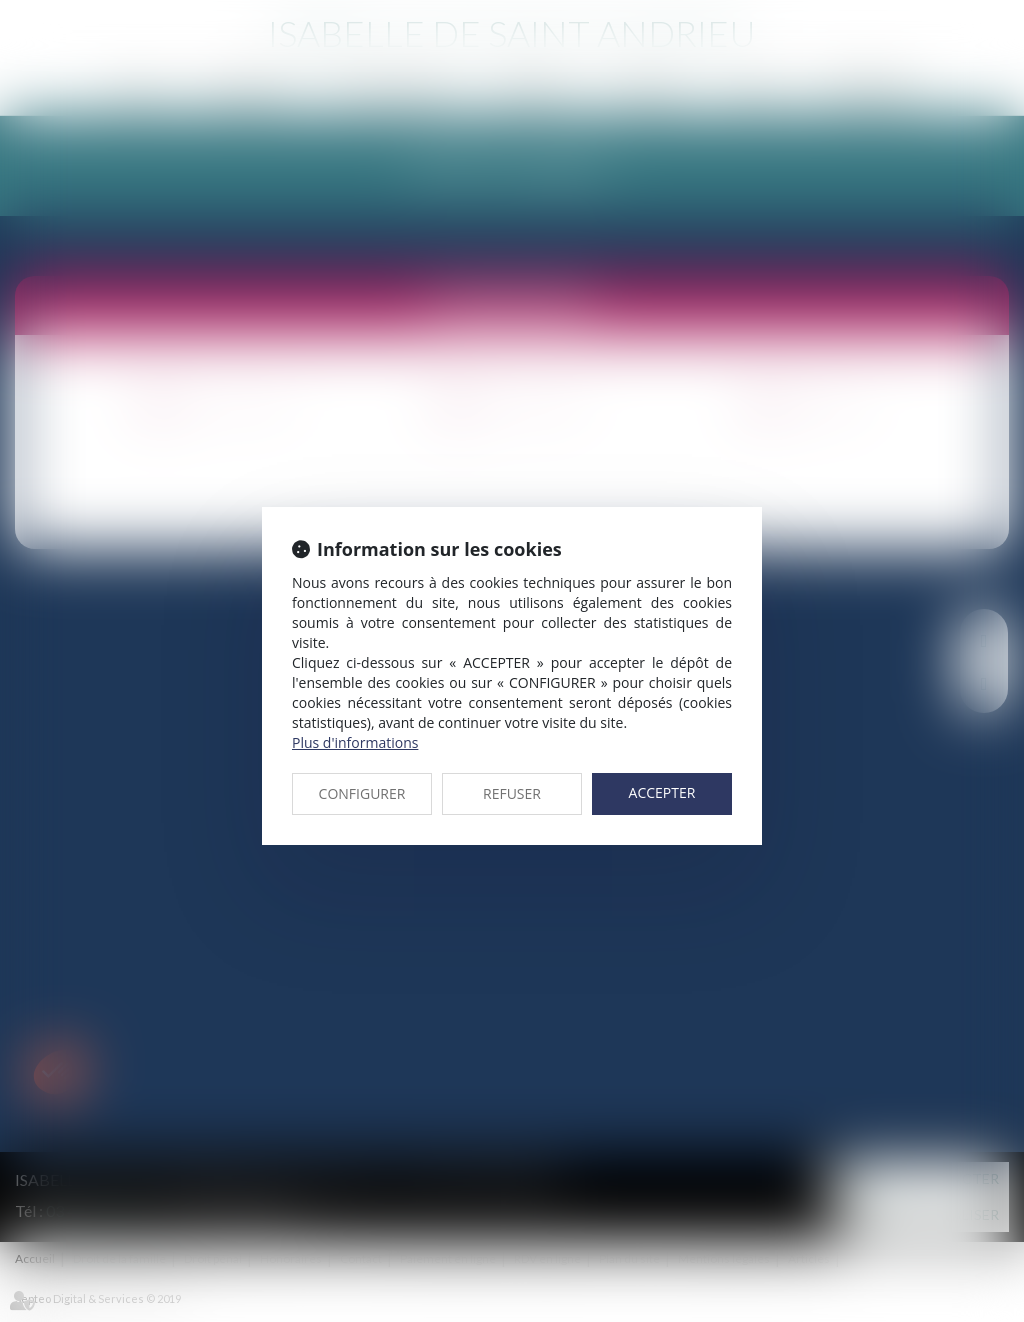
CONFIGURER (362, 793)
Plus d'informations (355, 742)
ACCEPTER (662, 792)
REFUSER (512, 793)
